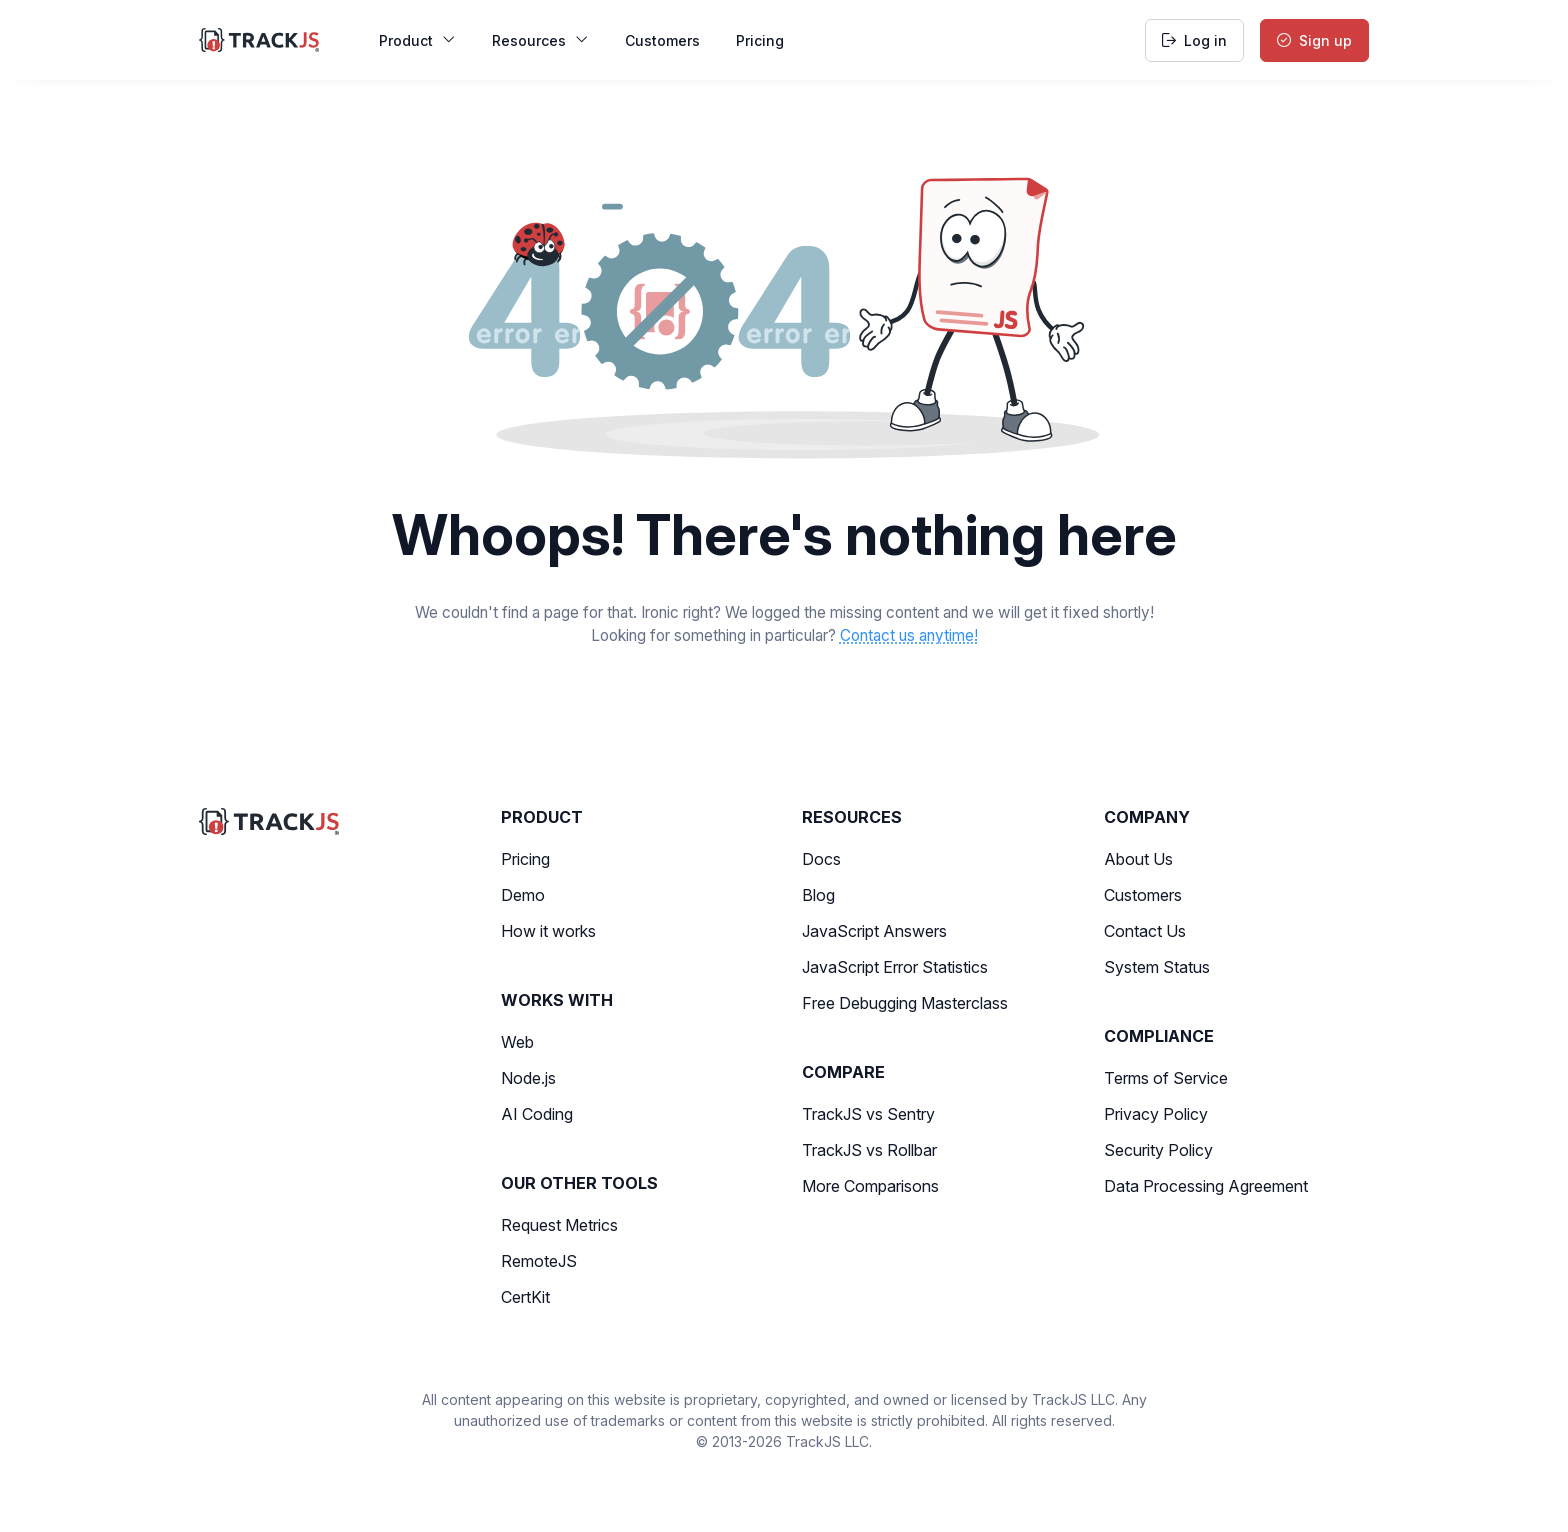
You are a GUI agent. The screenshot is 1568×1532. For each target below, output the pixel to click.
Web (517, 1042)
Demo (523, 895)
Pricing (760, 40)
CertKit (525, 1297)
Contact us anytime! (909, 635)
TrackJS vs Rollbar (869, 1150)
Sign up (1314, 40)
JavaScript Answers (874, 931)
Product (417, 40)
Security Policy (1158, 1150)
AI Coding (537, 1114)
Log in (1194, 40)
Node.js (528, 1078)
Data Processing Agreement (1206, 1186)
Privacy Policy (1156, 1114)
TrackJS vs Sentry (868, 1114)
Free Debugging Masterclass (905, 1003)
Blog (818, 895)
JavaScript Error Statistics (895, 967)
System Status (1157, 967)
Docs (821, 859)
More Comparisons (870, 1186)
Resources (540, 40)
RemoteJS (539, 1261)
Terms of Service (1166, 1078)
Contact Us (1145, 931)
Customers (662, 40)
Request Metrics (559, 1225)
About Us (1138, 859)
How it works (548, 931)
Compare (843, 1072)
